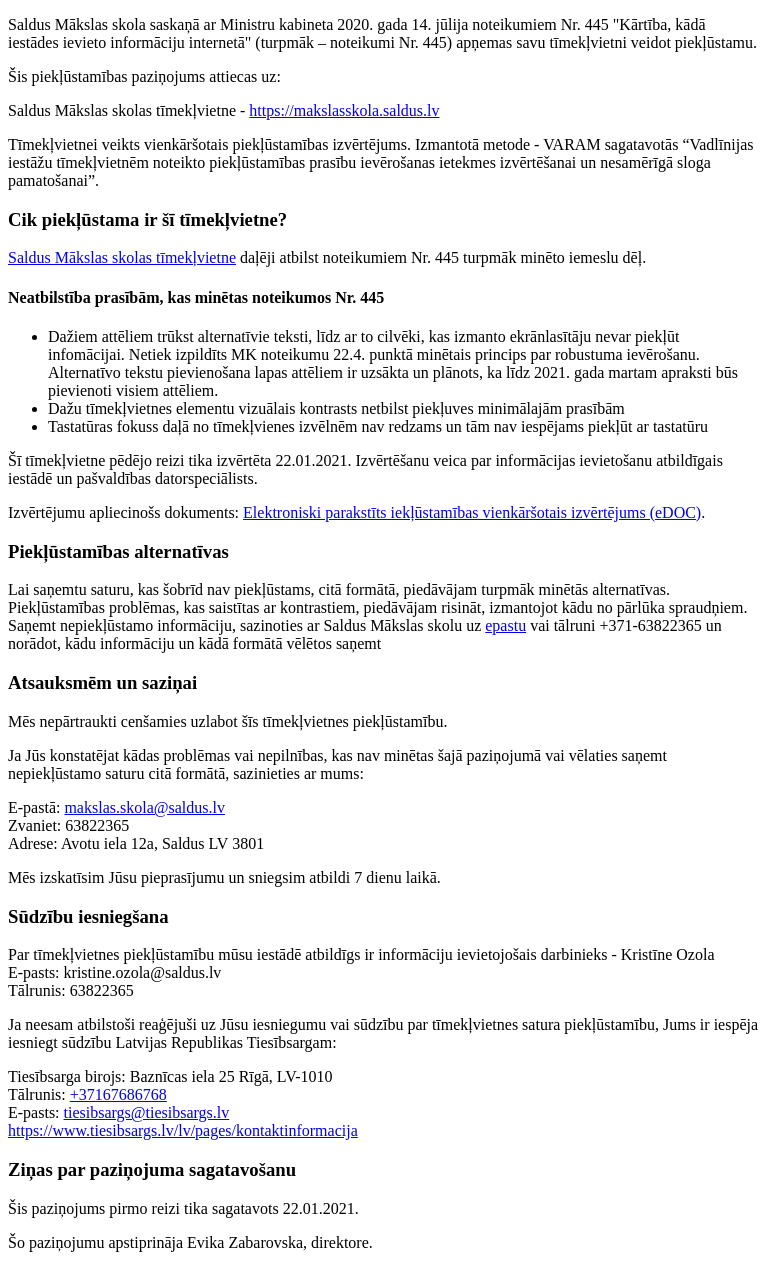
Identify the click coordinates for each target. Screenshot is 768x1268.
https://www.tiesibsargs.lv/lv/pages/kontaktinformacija (183, 1130)
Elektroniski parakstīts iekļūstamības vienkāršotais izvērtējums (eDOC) (472, 512)
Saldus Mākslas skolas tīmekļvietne (122, 257)
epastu (505, 625)
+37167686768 (118, 1094)
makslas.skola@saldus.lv (144, 807)
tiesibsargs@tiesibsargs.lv (147, 1112)
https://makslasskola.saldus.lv (344, 110)
